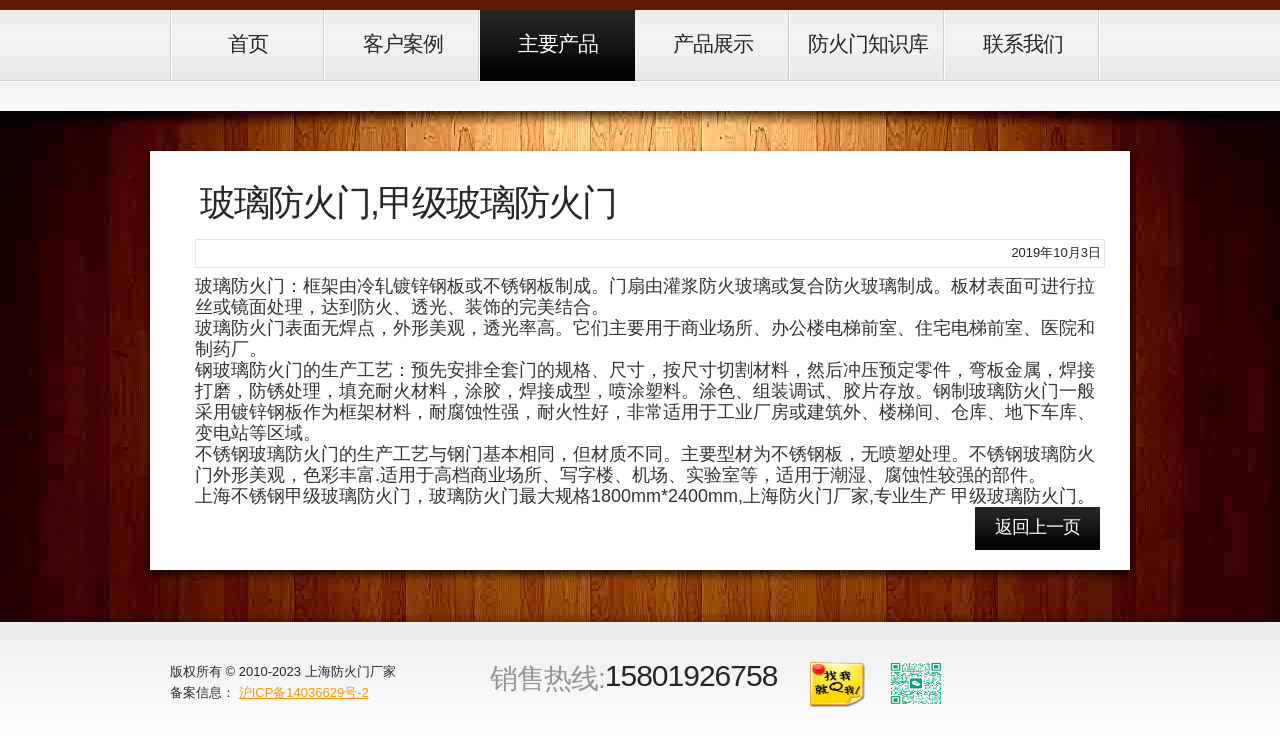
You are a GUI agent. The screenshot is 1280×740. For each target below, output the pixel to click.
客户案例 (403, 43)
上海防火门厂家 (350, 671)
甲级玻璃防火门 (1014, 496)
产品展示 (713, 43)
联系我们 (1023, 43)
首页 (248, 43)
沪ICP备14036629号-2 (304, 692)
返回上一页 (1037, 527)
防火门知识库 (868, 43)
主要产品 (558, 43)
